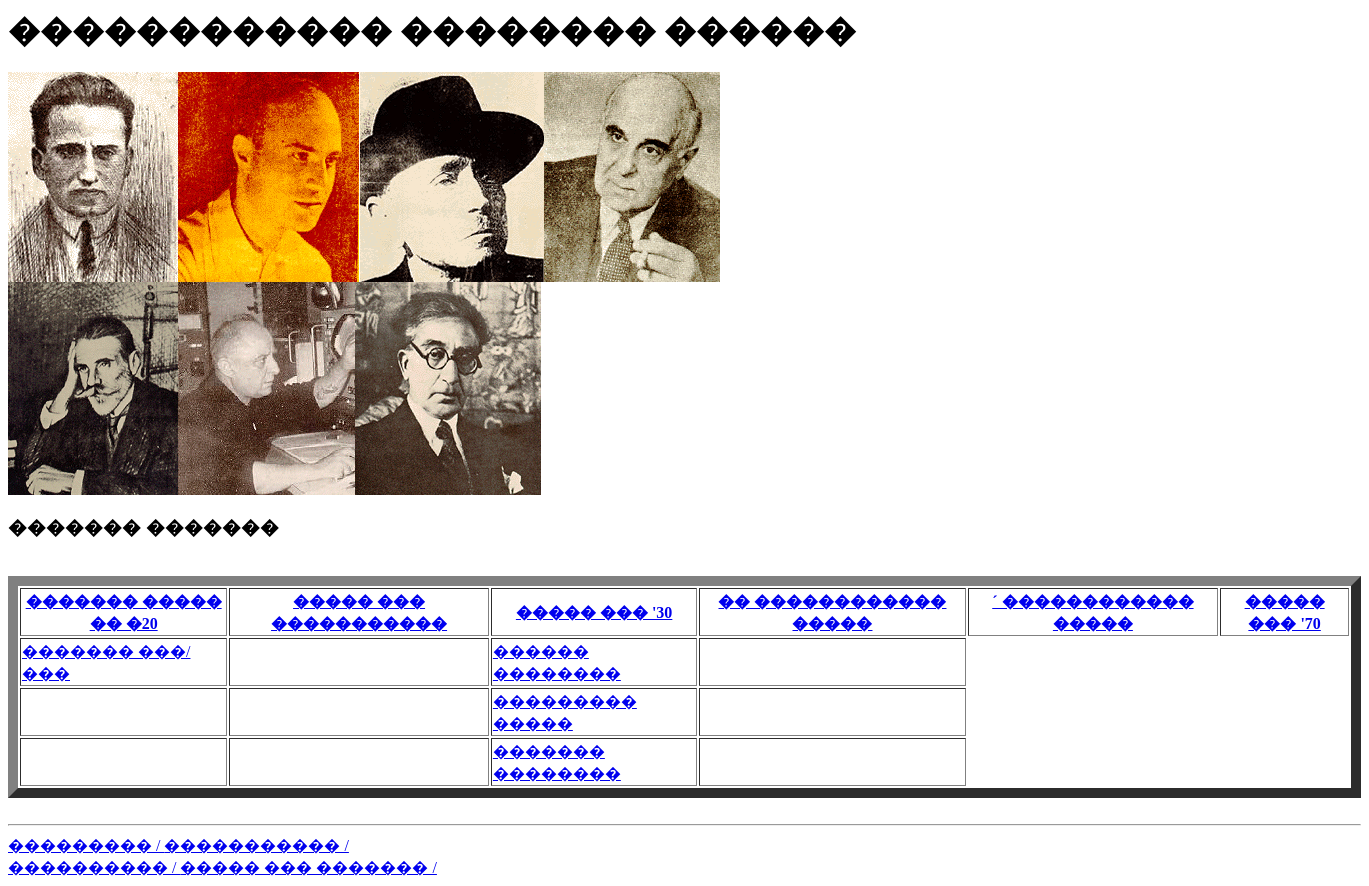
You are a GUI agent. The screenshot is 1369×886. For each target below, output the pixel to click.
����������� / (256, 845)
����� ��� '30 (594, 612)
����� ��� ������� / (308, 867)
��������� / (86, 845)
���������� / (94, 867)
